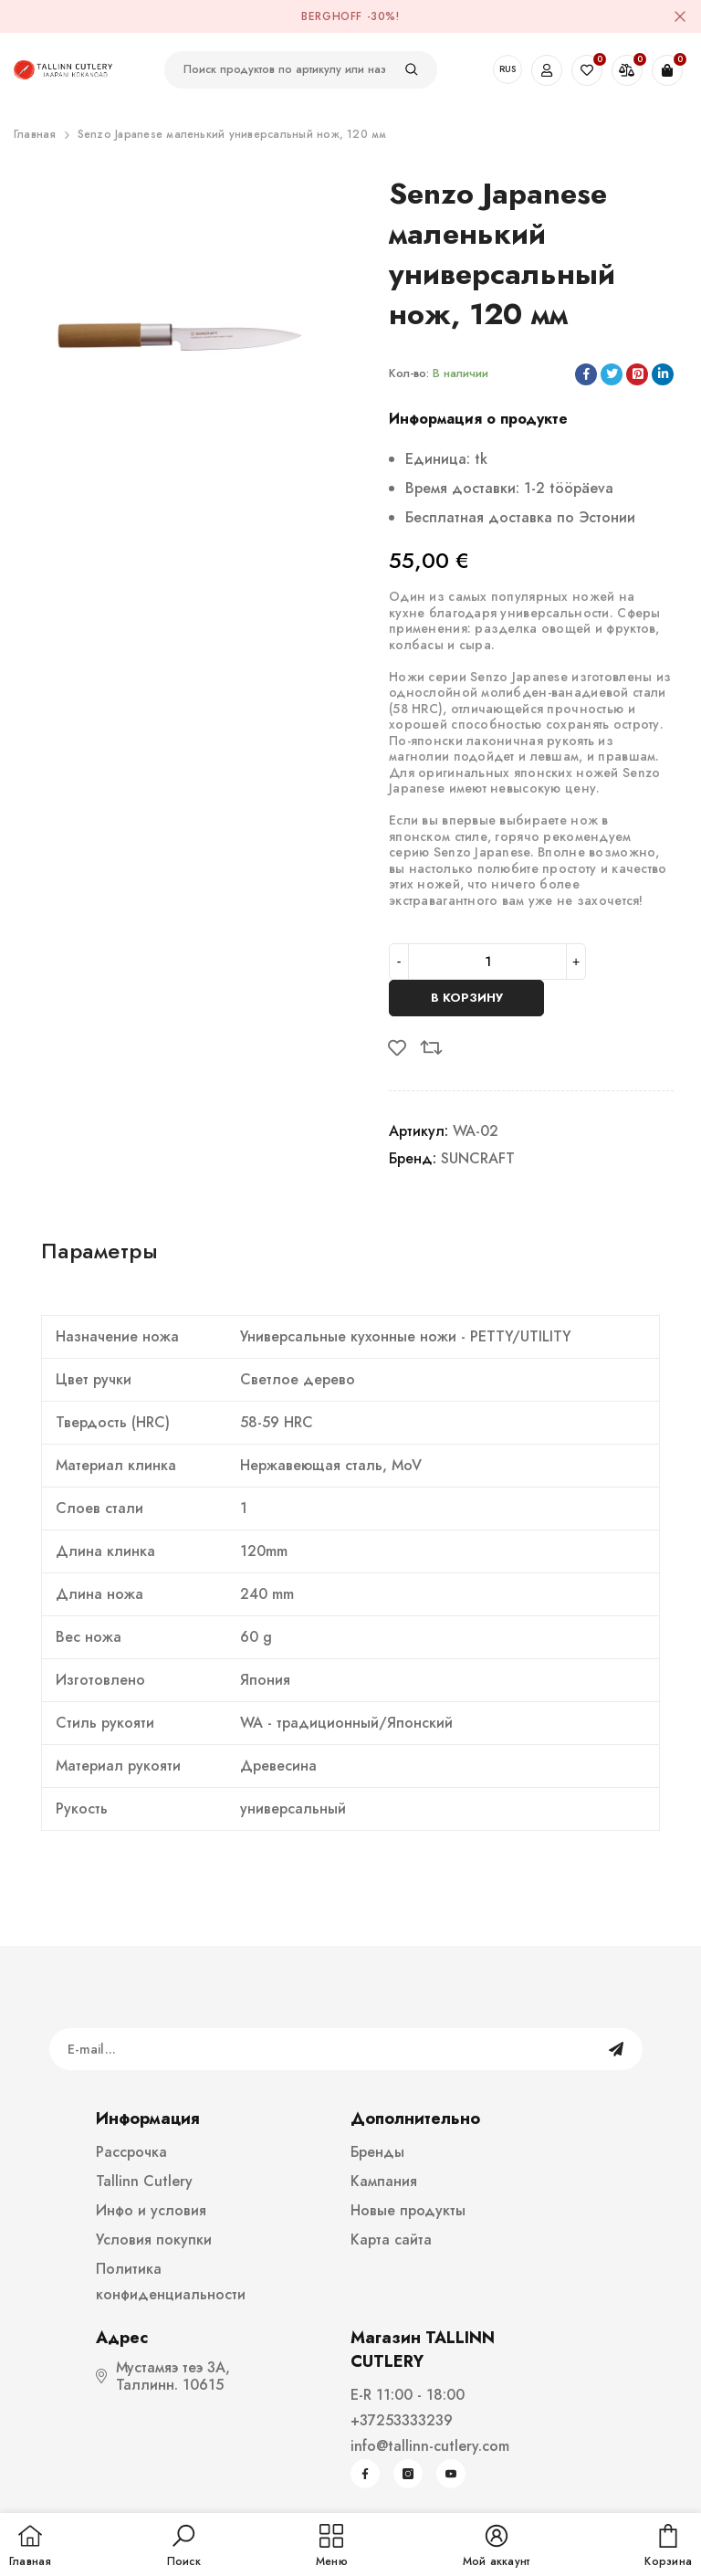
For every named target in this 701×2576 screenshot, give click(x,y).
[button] (184, 2546)
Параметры (99, 1251)
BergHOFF (331, 16)
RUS (507, 69)
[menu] (332, 2546)
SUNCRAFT (478, 1158)
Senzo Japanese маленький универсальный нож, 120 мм (232, 134)
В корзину (467, 997)
